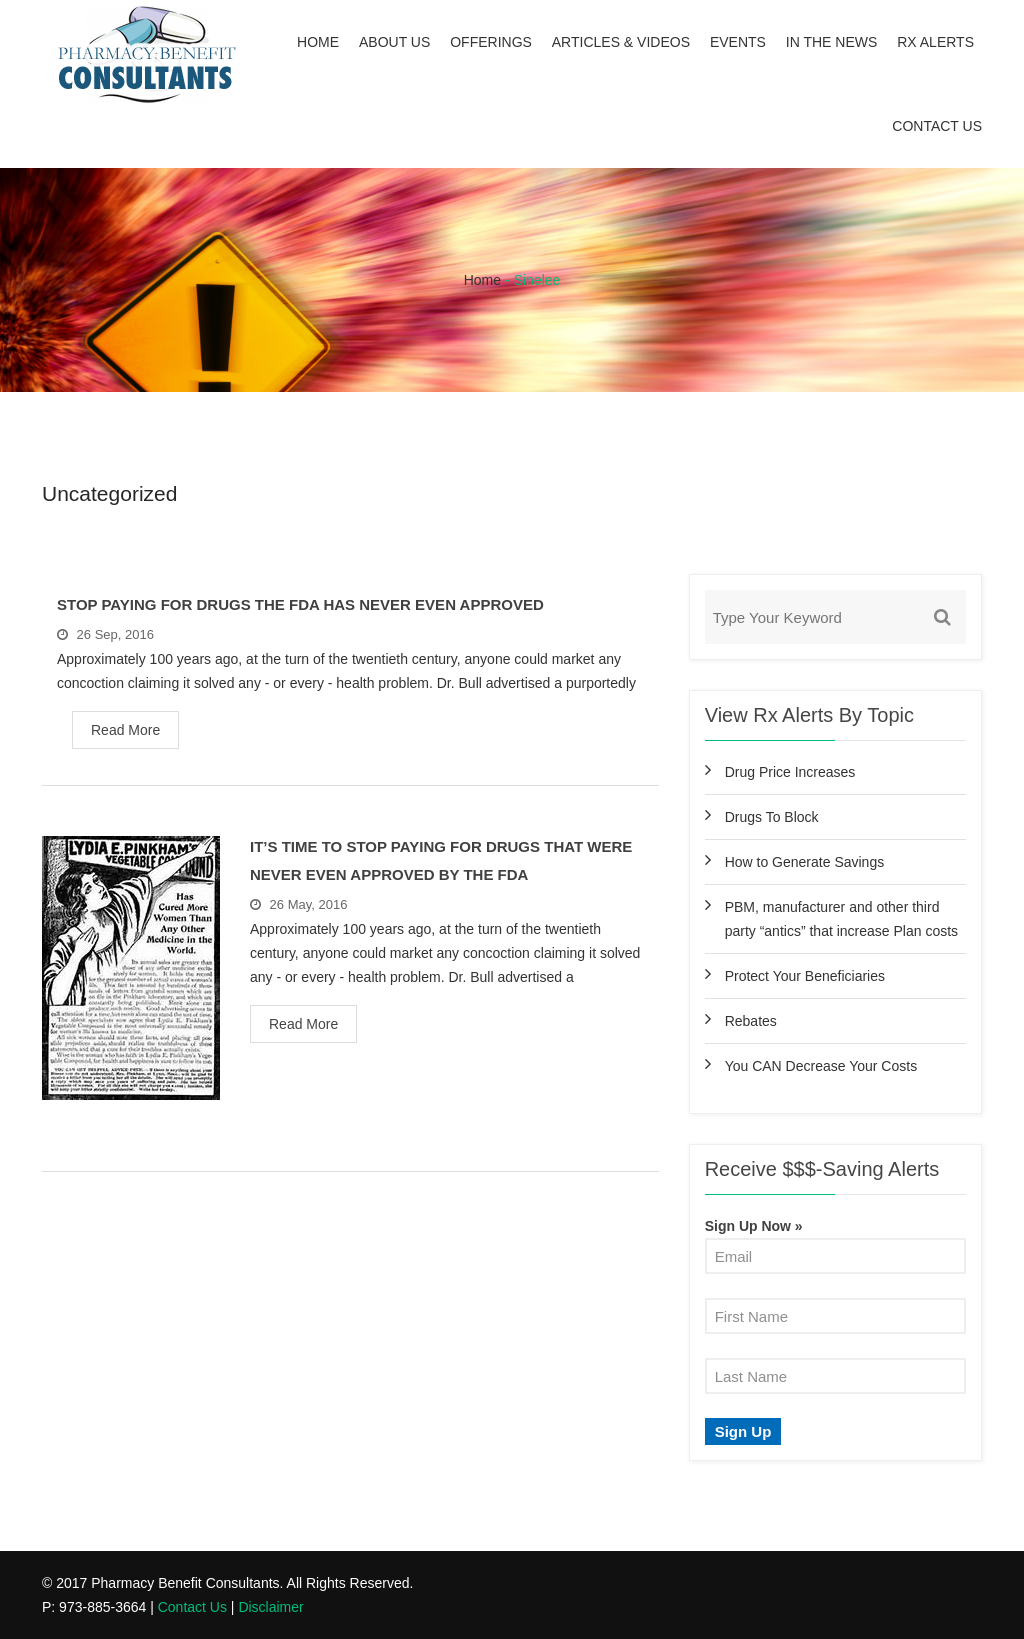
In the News (832, 42)
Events (738, 42)
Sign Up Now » (754, 1226)
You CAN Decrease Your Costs (821, 1066)
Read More (125, 730)
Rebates (751, 1021)
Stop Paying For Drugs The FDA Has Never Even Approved (300, 604)
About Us (394, 42)
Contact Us (937, 126)
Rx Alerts (935, 42)
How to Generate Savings (805, 862)
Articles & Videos (621, 42)
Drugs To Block (772, 817)
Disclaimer (270, 1607)
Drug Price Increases (790, 772)
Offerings (491, 42)
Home (318, 42)
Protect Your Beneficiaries (805, 976)
